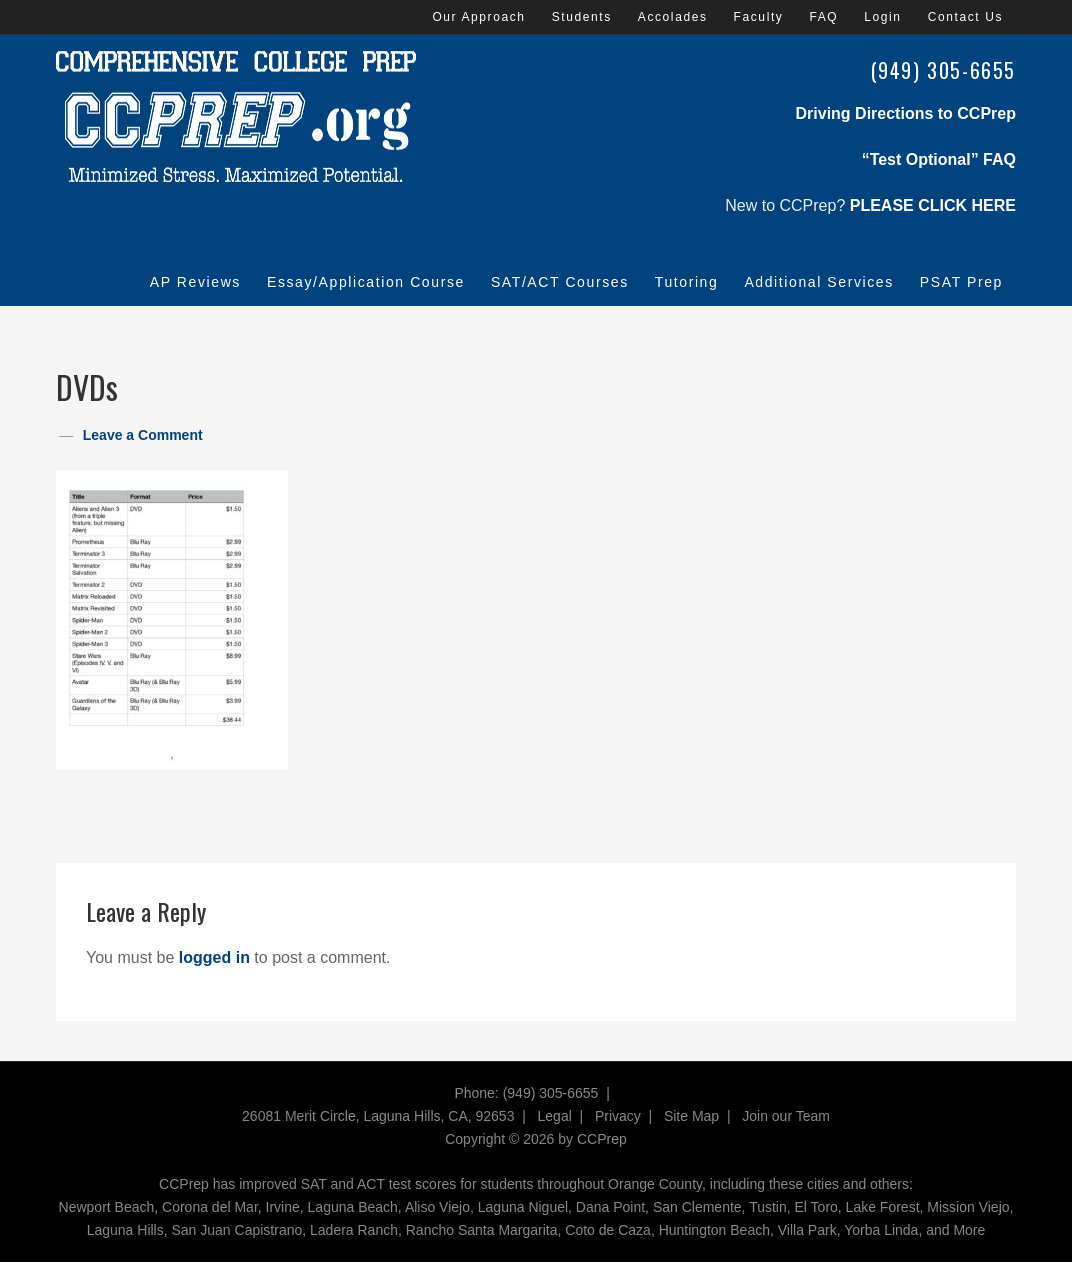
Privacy (618, 1116)
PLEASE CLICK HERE (933, 205)
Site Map (691, 1116)
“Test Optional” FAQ (939, 159)
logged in (214, 957)
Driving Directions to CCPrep (906, 113)
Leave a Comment (143, 435)
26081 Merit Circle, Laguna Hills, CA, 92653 (378, 1116)
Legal (555, 1116)
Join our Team (786, 1116)
